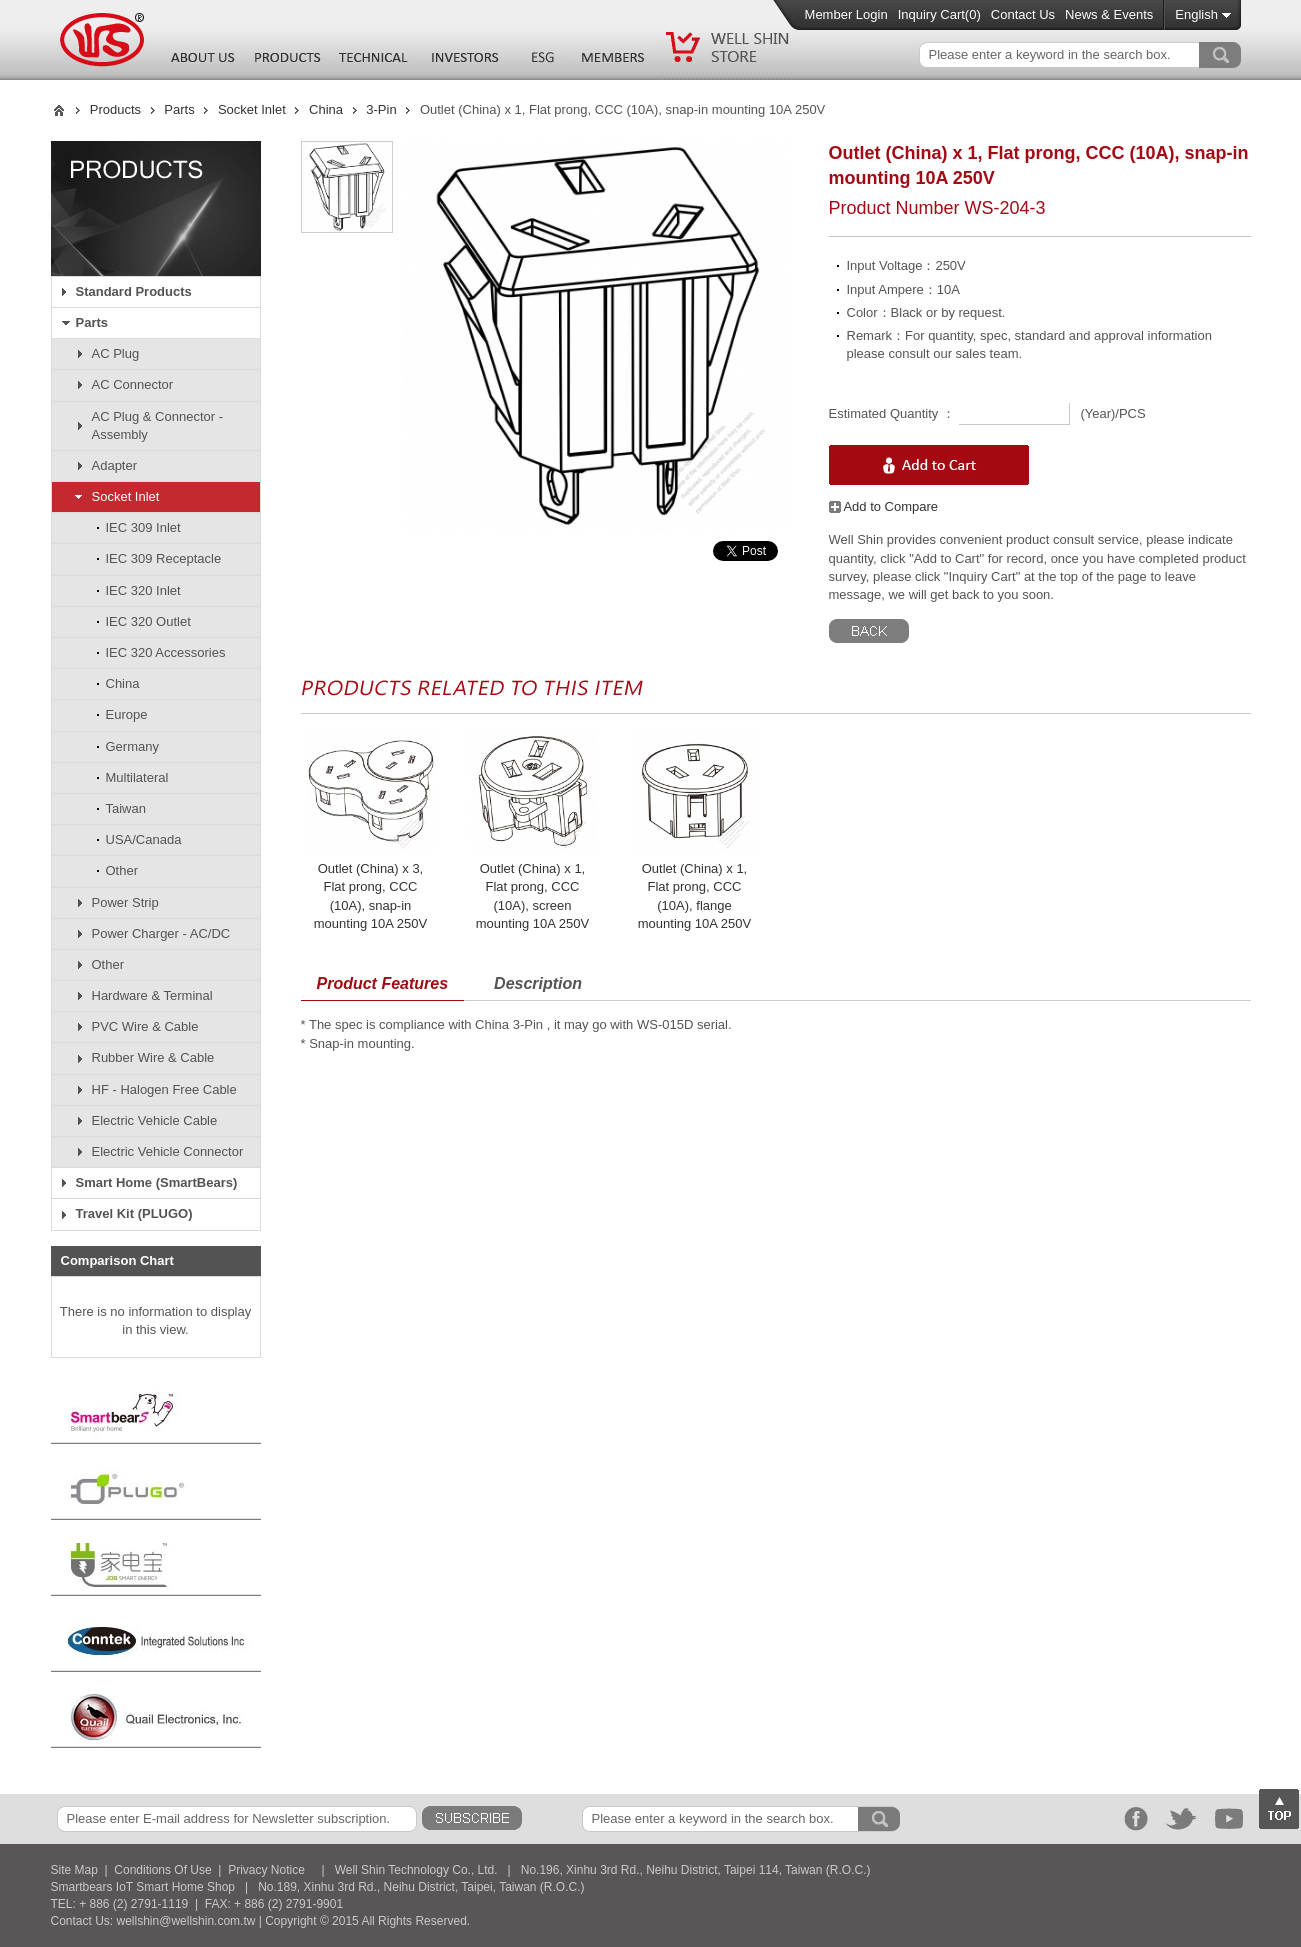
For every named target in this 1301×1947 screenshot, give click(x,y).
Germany (132, 746)
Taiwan (126, 808)
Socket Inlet (252, 109)
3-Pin (381, 109)
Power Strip (125, 902)
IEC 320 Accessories (166, 652)
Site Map (74, 1870)
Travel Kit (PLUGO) (134, 1213)
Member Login (846, 14)
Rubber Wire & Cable (153, 1057)
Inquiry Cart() (939, 14)
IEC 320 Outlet (148, 621)
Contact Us (1023, 14)
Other (122, 870)
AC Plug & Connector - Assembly (158, 425)
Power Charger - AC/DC (161, 933)
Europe (127, 714)
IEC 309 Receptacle (164, 558)
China (326, 109)
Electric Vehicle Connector (168, 1151)
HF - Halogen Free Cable (164, 1089)
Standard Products (134, 291)
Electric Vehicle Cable (155, 1120)
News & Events (1109, 14)
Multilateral (137, 777)
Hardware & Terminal (152, 995)
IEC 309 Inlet (143, 527)
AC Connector (133, 384)
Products (115, 109)
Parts (179, 109)
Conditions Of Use (162, 1870)
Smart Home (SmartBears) (157, 1182)
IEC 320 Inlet (143, 590)
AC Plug (116, 353)
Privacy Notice (266, 1870)
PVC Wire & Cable (145, 1026)
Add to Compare (884, 506)
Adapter (115, 465)
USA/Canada (144, 839)
